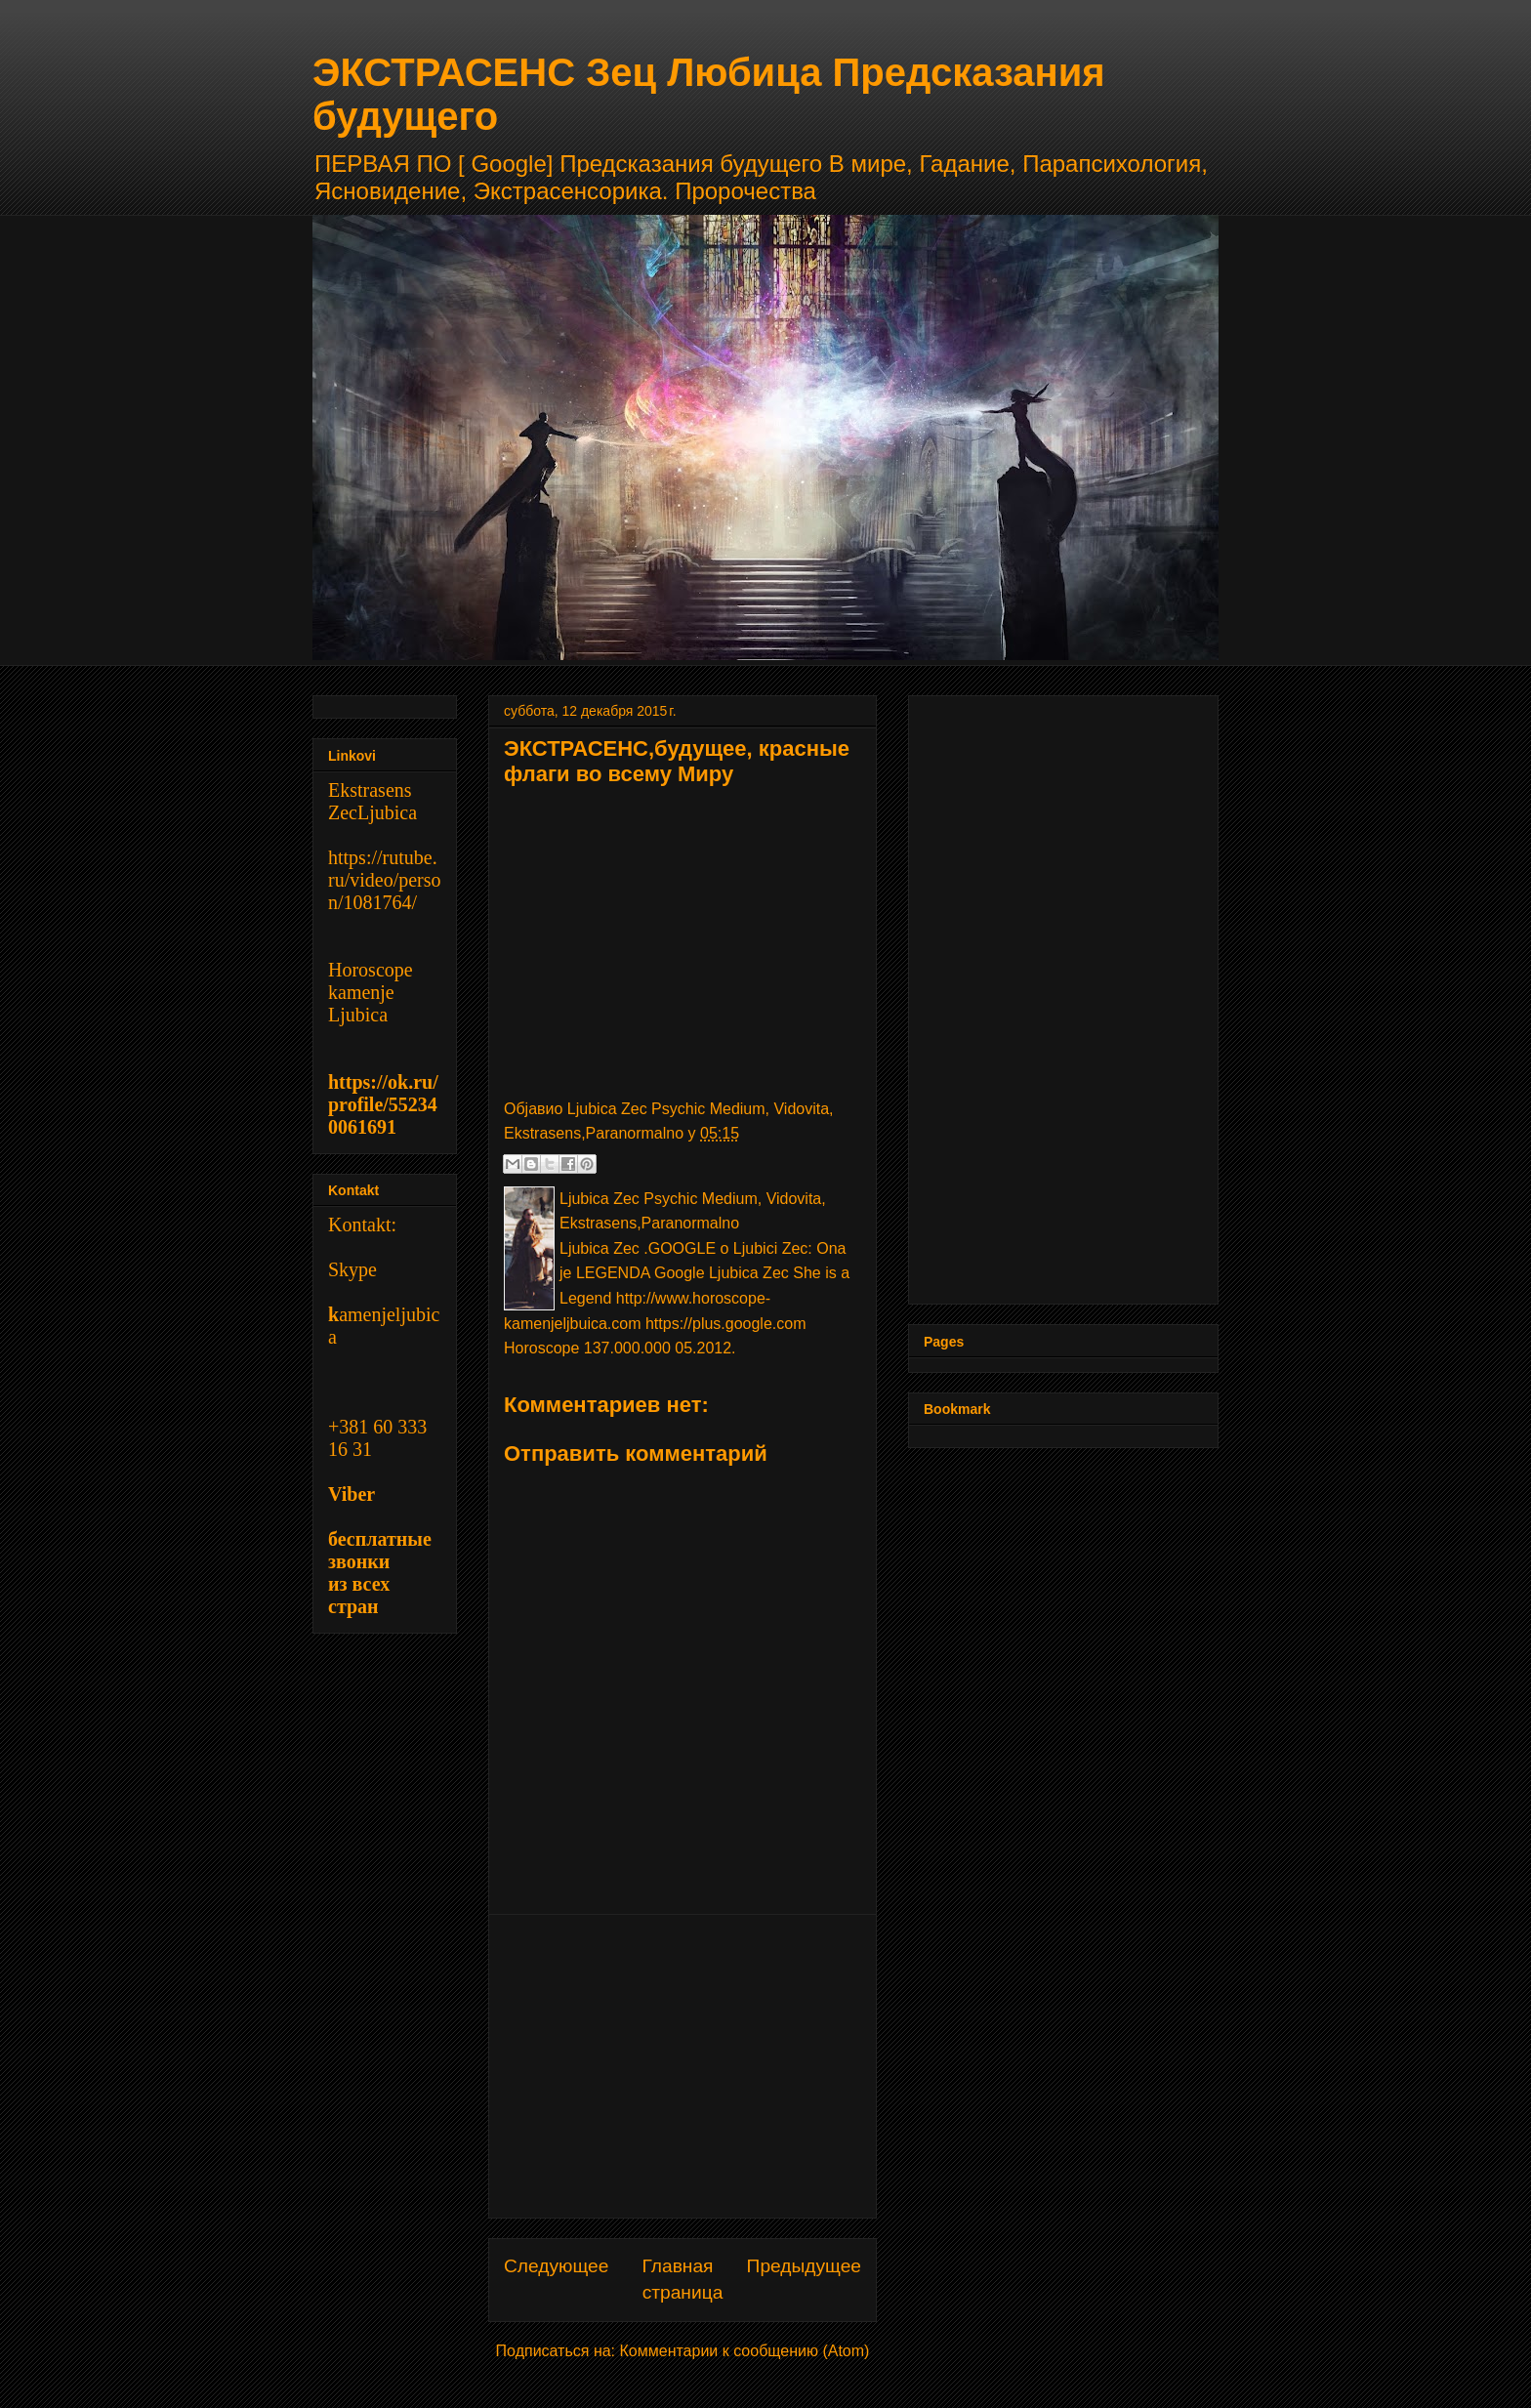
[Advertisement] (682, 2066)
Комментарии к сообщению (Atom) (745, 2351)
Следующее (556, 2266)
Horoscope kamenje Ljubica (370, 992)
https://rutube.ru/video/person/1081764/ (384, 880)
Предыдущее (804, 2266)
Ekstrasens (370, 790)
